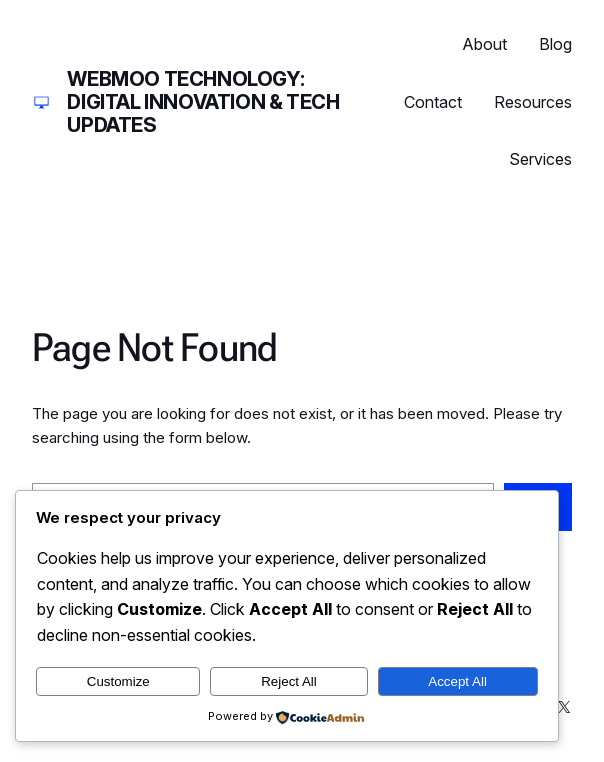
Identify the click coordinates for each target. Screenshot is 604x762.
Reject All (289, 681)
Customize (118, 681)
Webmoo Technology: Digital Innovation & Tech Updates (203, 102)
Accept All (457, 681)
